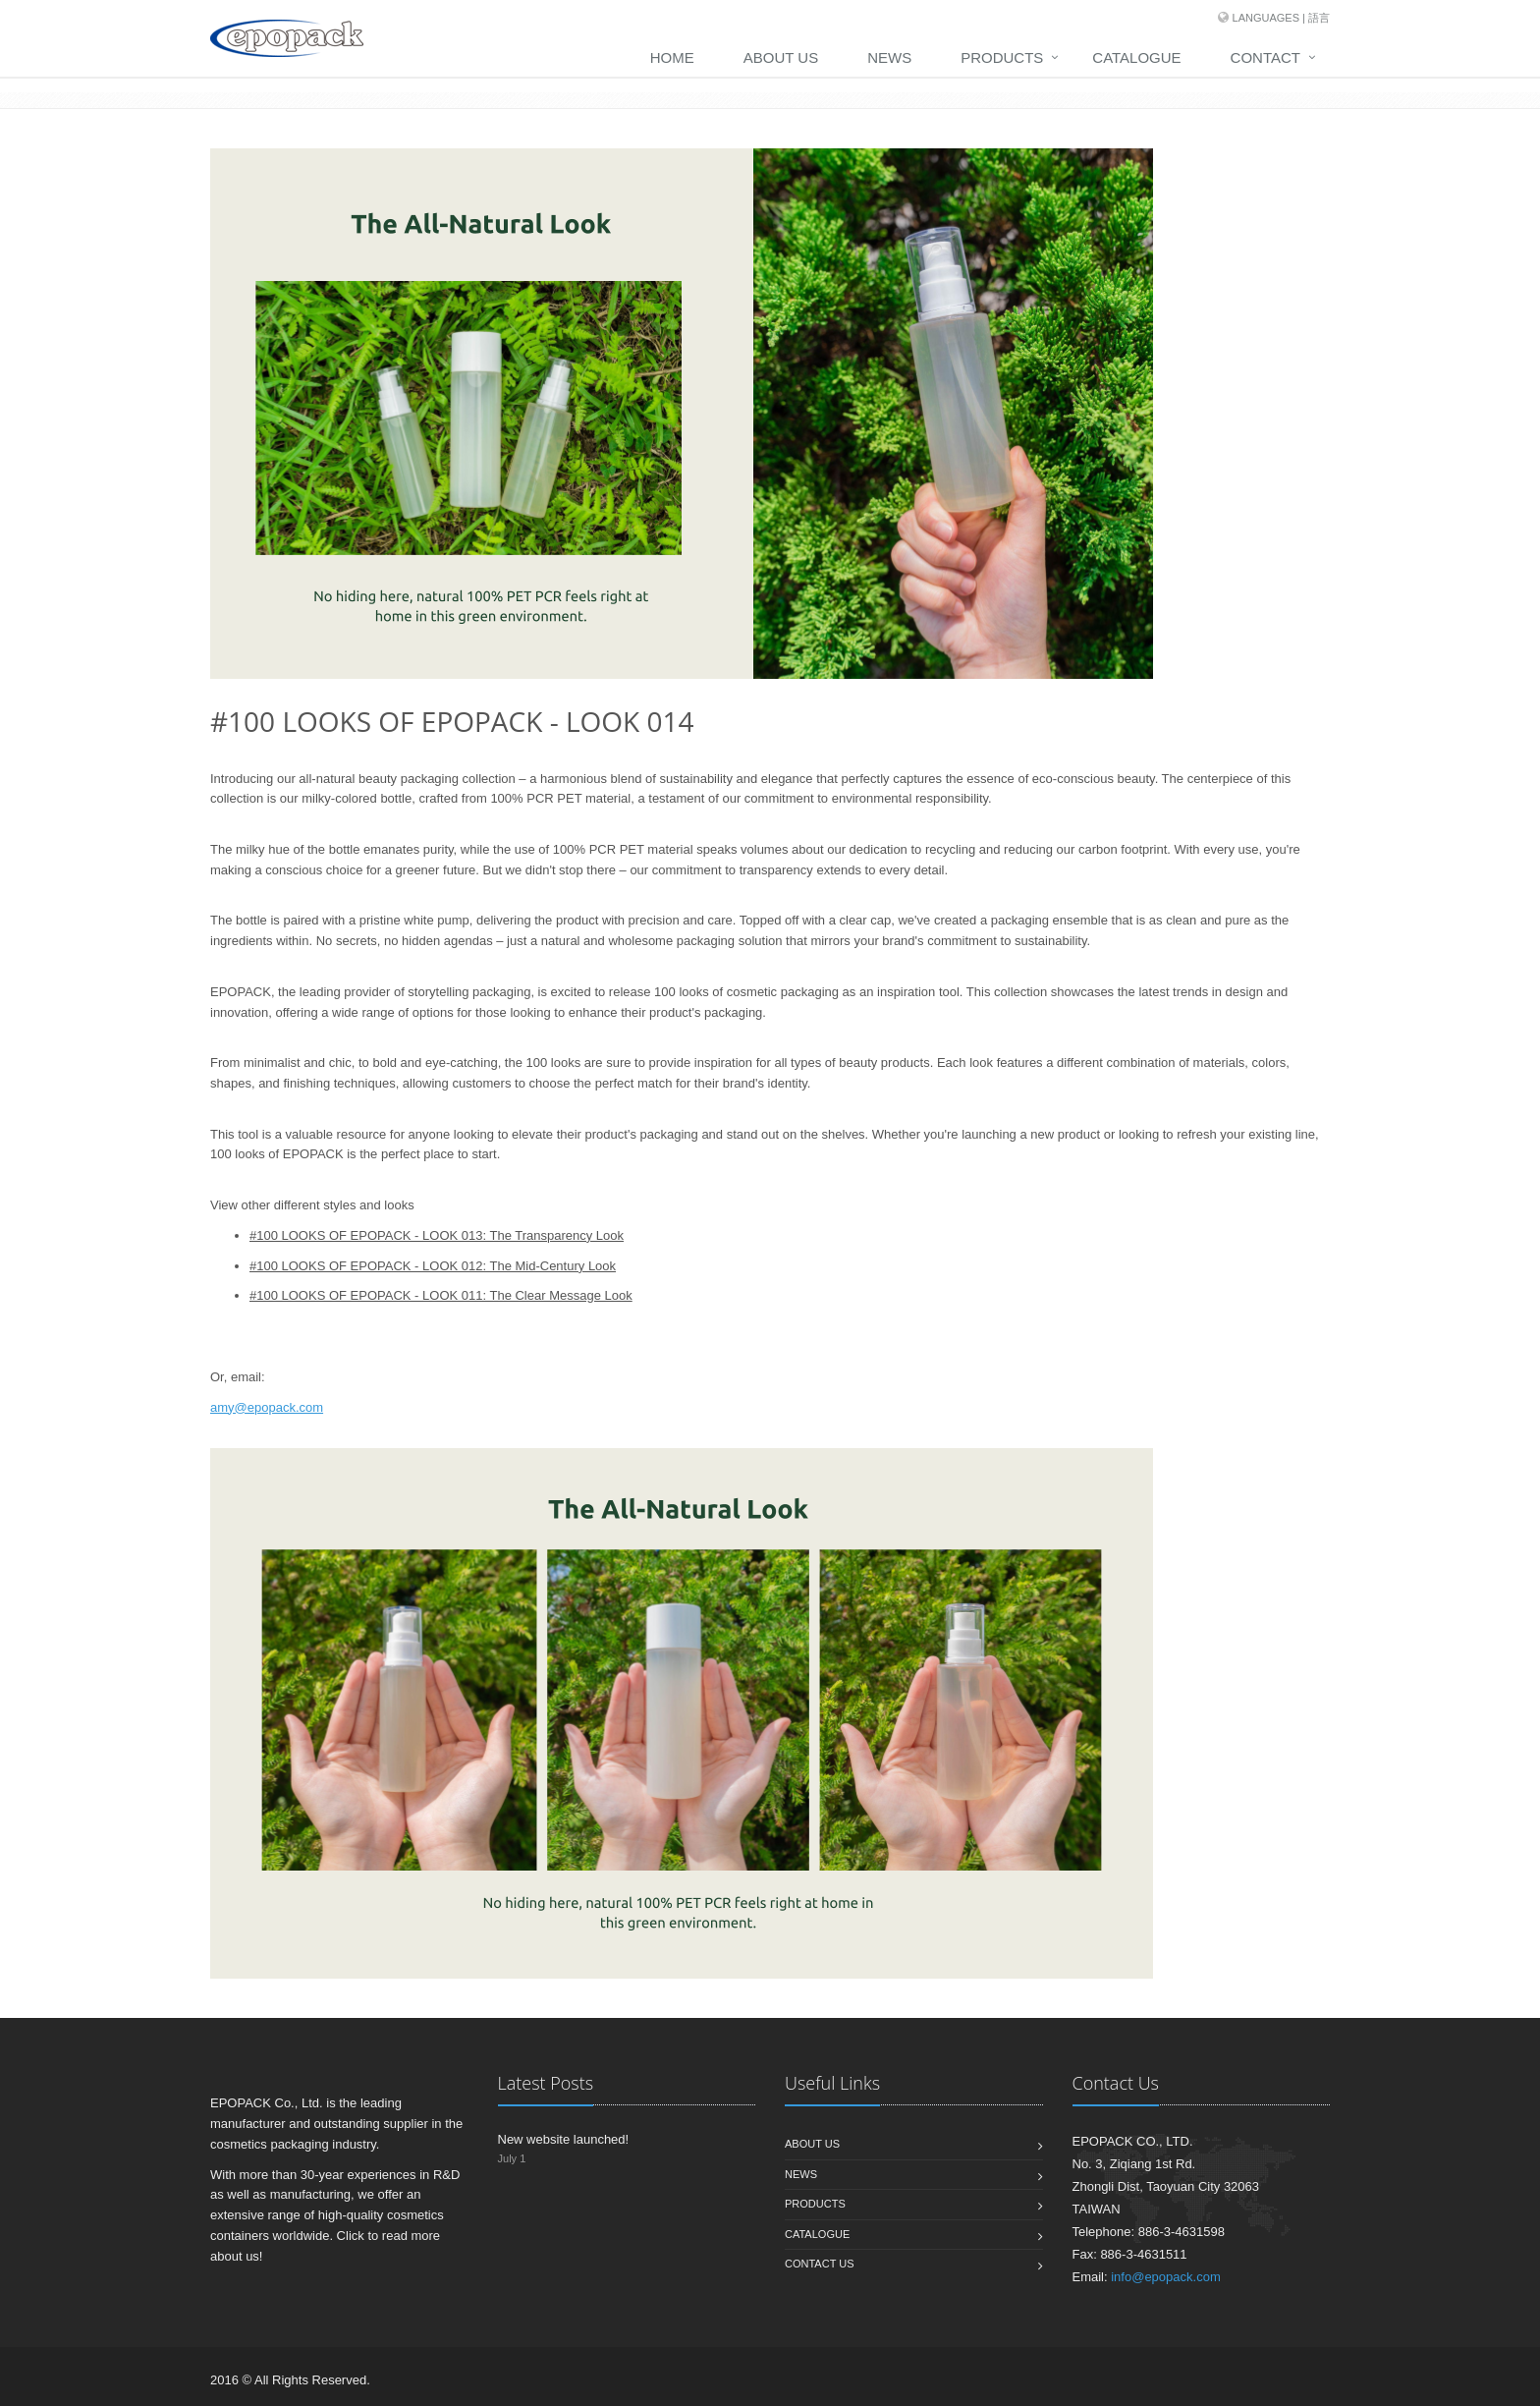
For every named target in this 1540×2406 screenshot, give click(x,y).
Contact (1265, 57)
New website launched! (564, 2139)
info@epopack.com (1165, 2276)
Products (1002, 57)
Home (672, 57)
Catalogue (1136, 57)
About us (812, 2144)
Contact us (819, 2263)
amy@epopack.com (266, 1407)
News (889, 57)
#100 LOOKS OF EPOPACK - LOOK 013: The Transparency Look (436, 1235)
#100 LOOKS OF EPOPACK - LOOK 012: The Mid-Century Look (432, 1266)
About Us (780, 57)
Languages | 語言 (1281, 18)
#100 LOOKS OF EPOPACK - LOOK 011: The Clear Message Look (440, 1295)
